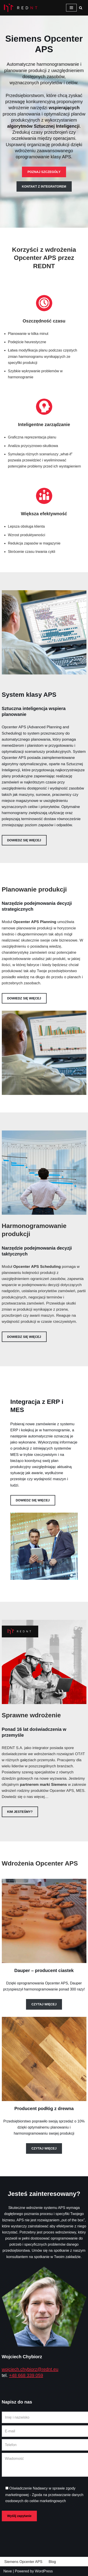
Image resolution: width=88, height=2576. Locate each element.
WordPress (44, 2571)
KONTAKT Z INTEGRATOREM (44, 186)
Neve (7, 2571)
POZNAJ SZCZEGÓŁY (43, 172)
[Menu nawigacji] (71, 7)
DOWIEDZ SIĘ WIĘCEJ (24, 840)
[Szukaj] (80, 7)
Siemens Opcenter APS (23, 2562)
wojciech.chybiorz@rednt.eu (30, 2369)
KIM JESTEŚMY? (20, 1811)
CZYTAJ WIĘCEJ (44, 2004)
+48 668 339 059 (26, 2375)
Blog (52, 2562)
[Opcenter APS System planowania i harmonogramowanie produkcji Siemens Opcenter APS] (20, 7)
